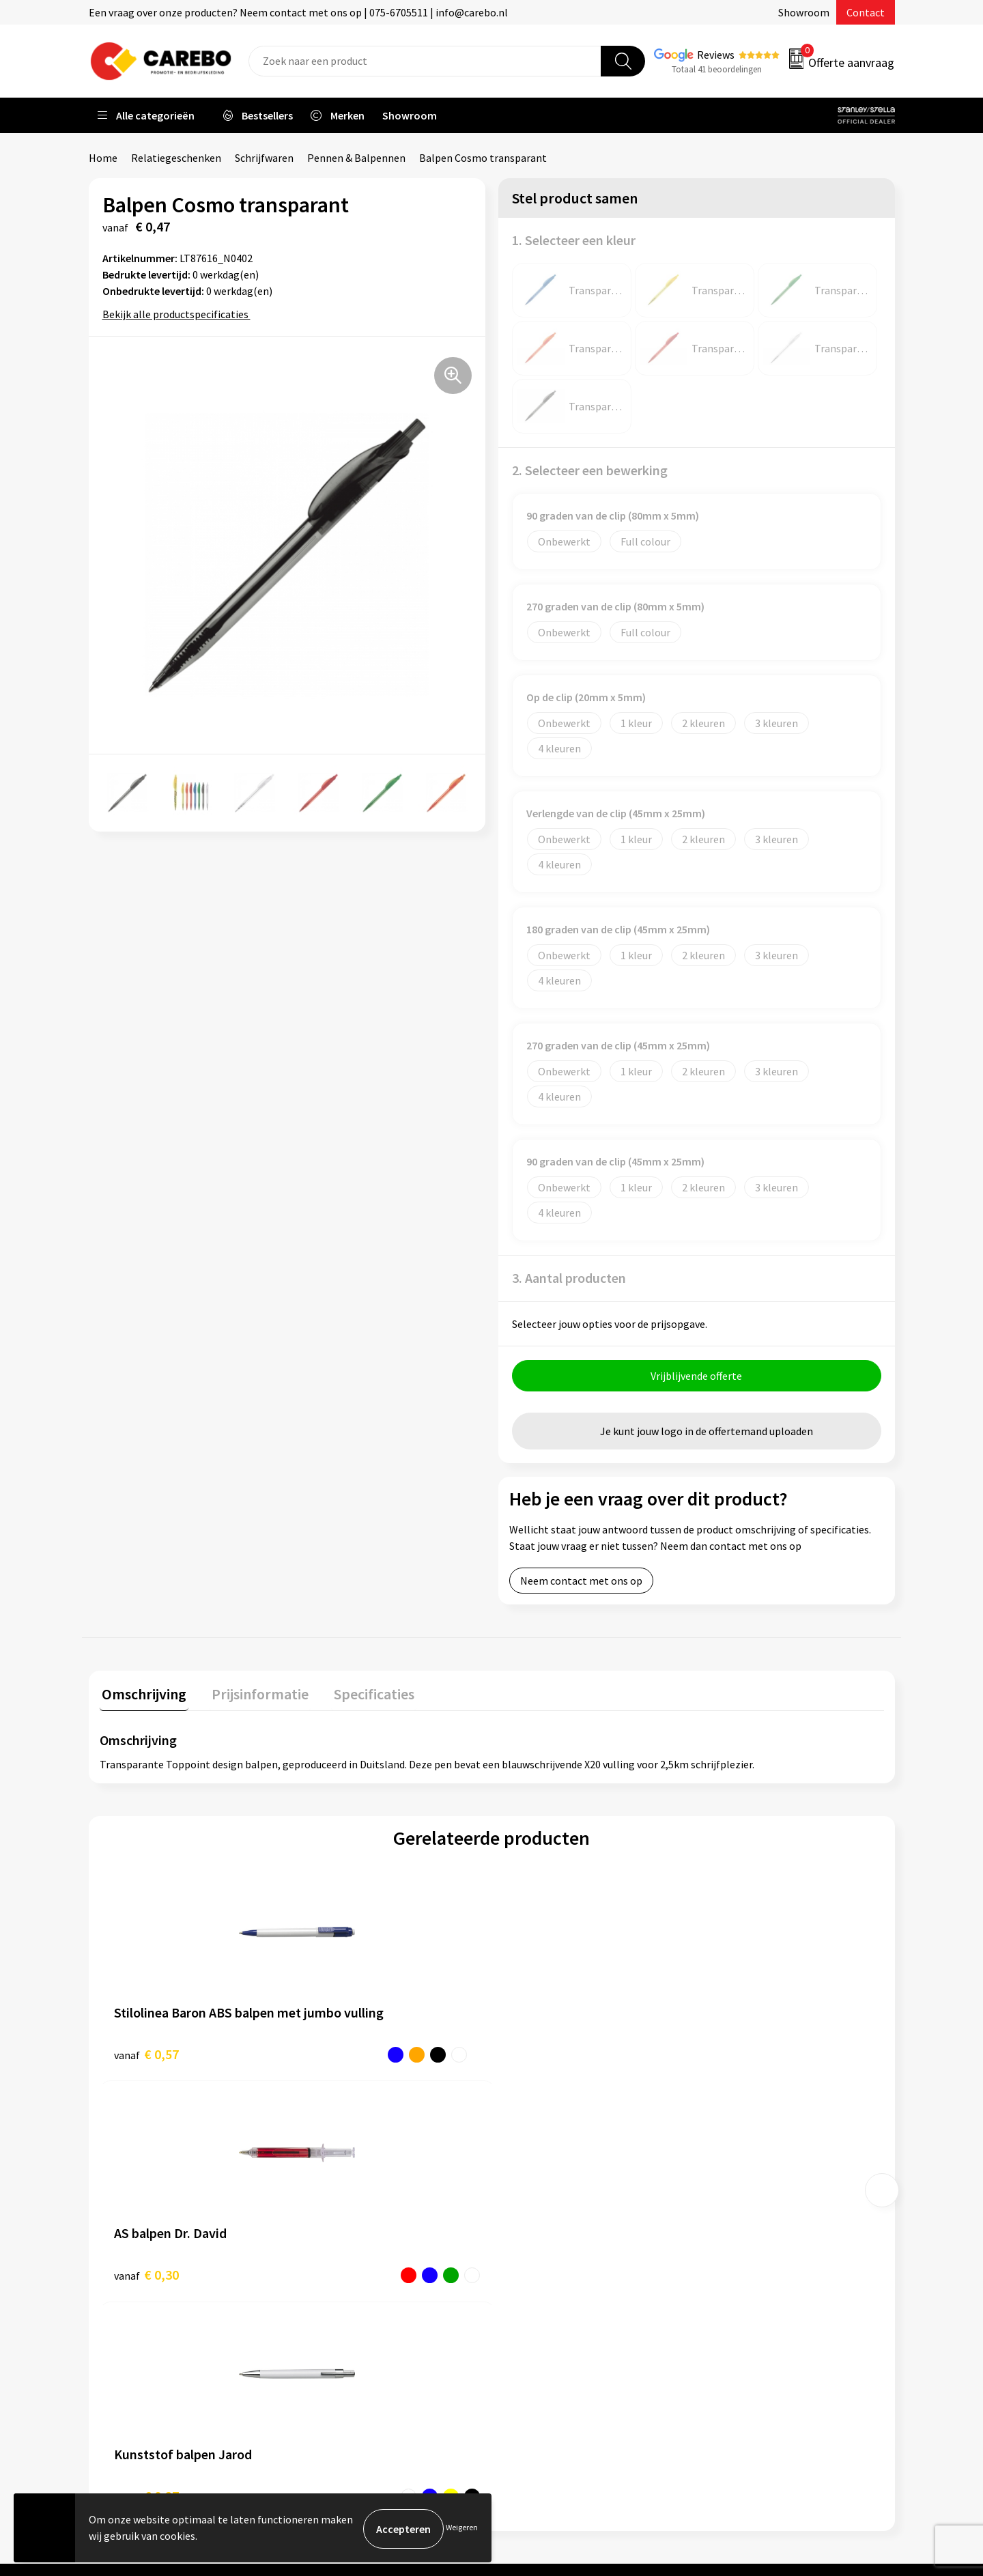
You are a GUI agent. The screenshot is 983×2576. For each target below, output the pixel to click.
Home (103, 158)
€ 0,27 (538, 2054)
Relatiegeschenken (176, 158)
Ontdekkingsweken (554, 2191)
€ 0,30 (342, 2054)
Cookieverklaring (348, 2295)
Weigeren (462, 2528)
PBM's (722, 2232)
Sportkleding (738, 2253)
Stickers (726, 2315)
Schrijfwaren (264, 158)
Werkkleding (737, 2211)
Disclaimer (333, 2357)
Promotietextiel (746, 2191)
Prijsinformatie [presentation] (253, 1693)
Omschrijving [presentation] (142, 1693)
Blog (520, 2232)
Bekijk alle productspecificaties (179, 314)
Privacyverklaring (349, 2315)
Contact (865, 12)
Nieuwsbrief (537, 2315)
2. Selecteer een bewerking (590, 470)
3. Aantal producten (569, 1277)
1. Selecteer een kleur (574, 240)
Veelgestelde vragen (356, 2274)
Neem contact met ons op (581, 1582)
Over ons (529, 2211)
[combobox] (424, 61)
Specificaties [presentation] (362, 1693)
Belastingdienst (346, 2191)
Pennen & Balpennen (356, 158)
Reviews (716, 54)
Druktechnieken (346, 2336)
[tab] (142, 1697)
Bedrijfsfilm (537, 2295)
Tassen (724, 2295)
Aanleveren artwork (355, 2211)
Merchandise (538, 2274)
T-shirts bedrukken (553, 2253)
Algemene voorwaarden (364, 2253)
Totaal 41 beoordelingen (717, 69)
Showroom (803, 12)
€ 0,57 (146, 2054)
